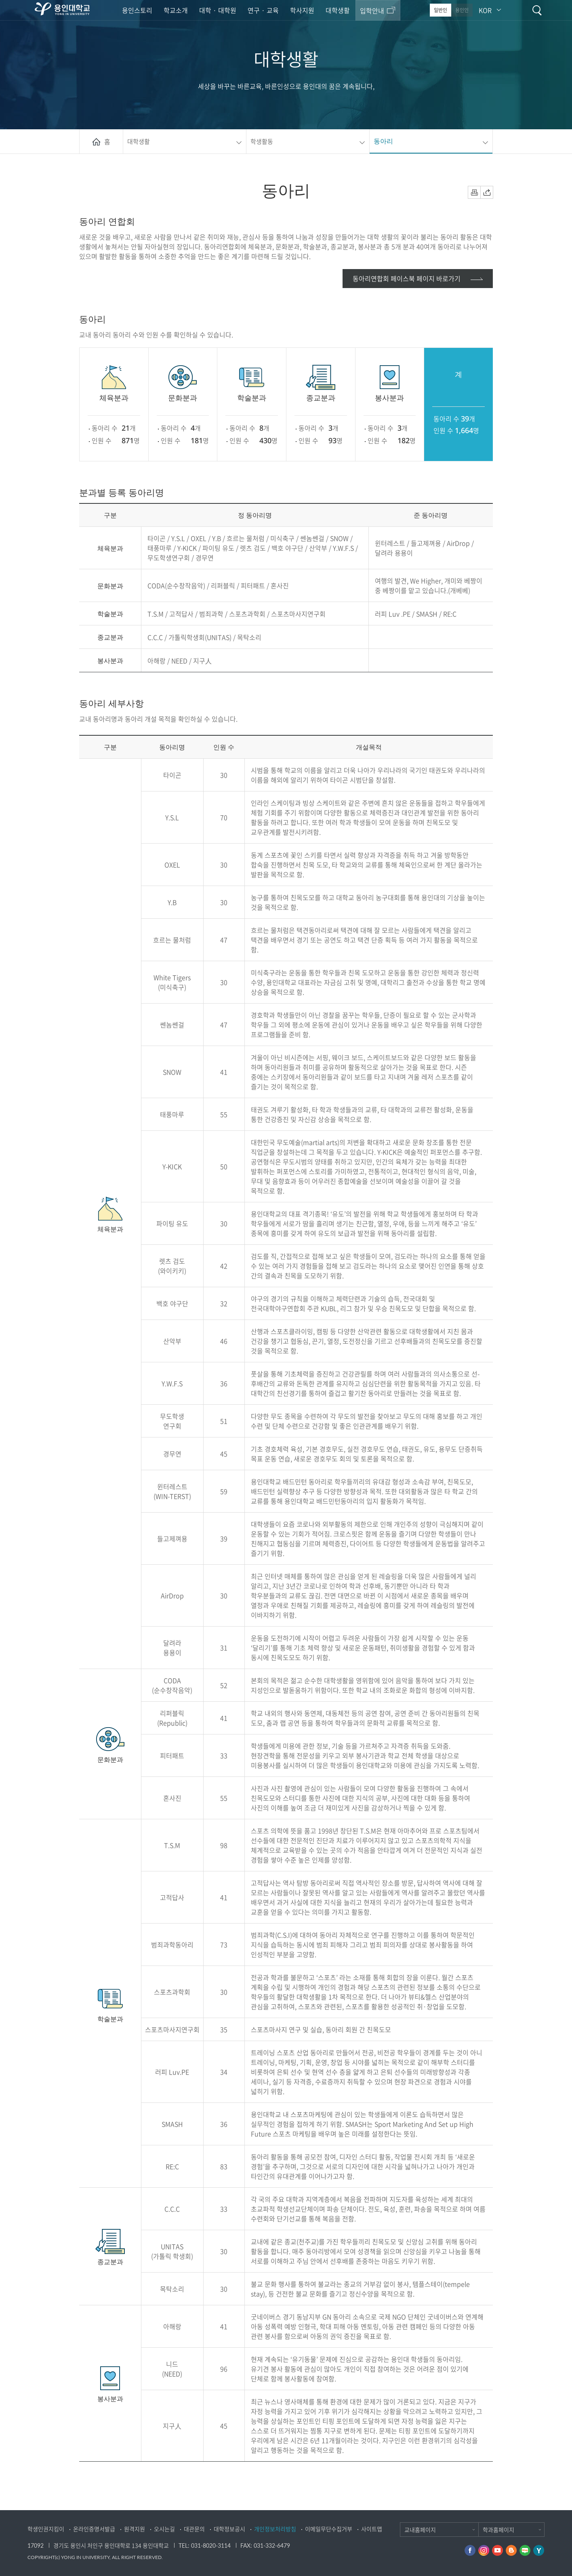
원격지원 (134, 2529)
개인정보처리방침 (275, 2529)
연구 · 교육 (263, 10)
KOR (485, 10)
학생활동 (261, 141)
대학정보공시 (229, 2529)
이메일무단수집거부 (328, 2529)
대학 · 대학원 (217, 10)
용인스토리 (137, 10)
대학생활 (338, 10)
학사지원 (302, 10)
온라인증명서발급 (94, 2529)
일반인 (440, 10)
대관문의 (194, 2529)
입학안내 (372, 10)
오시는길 (164, 2529)
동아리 (383, 141)
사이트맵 (371, 2529)
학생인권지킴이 (45, 2529)
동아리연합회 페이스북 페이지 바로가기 (407, 278)
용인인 (462, 10)
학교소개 (176, 10)
